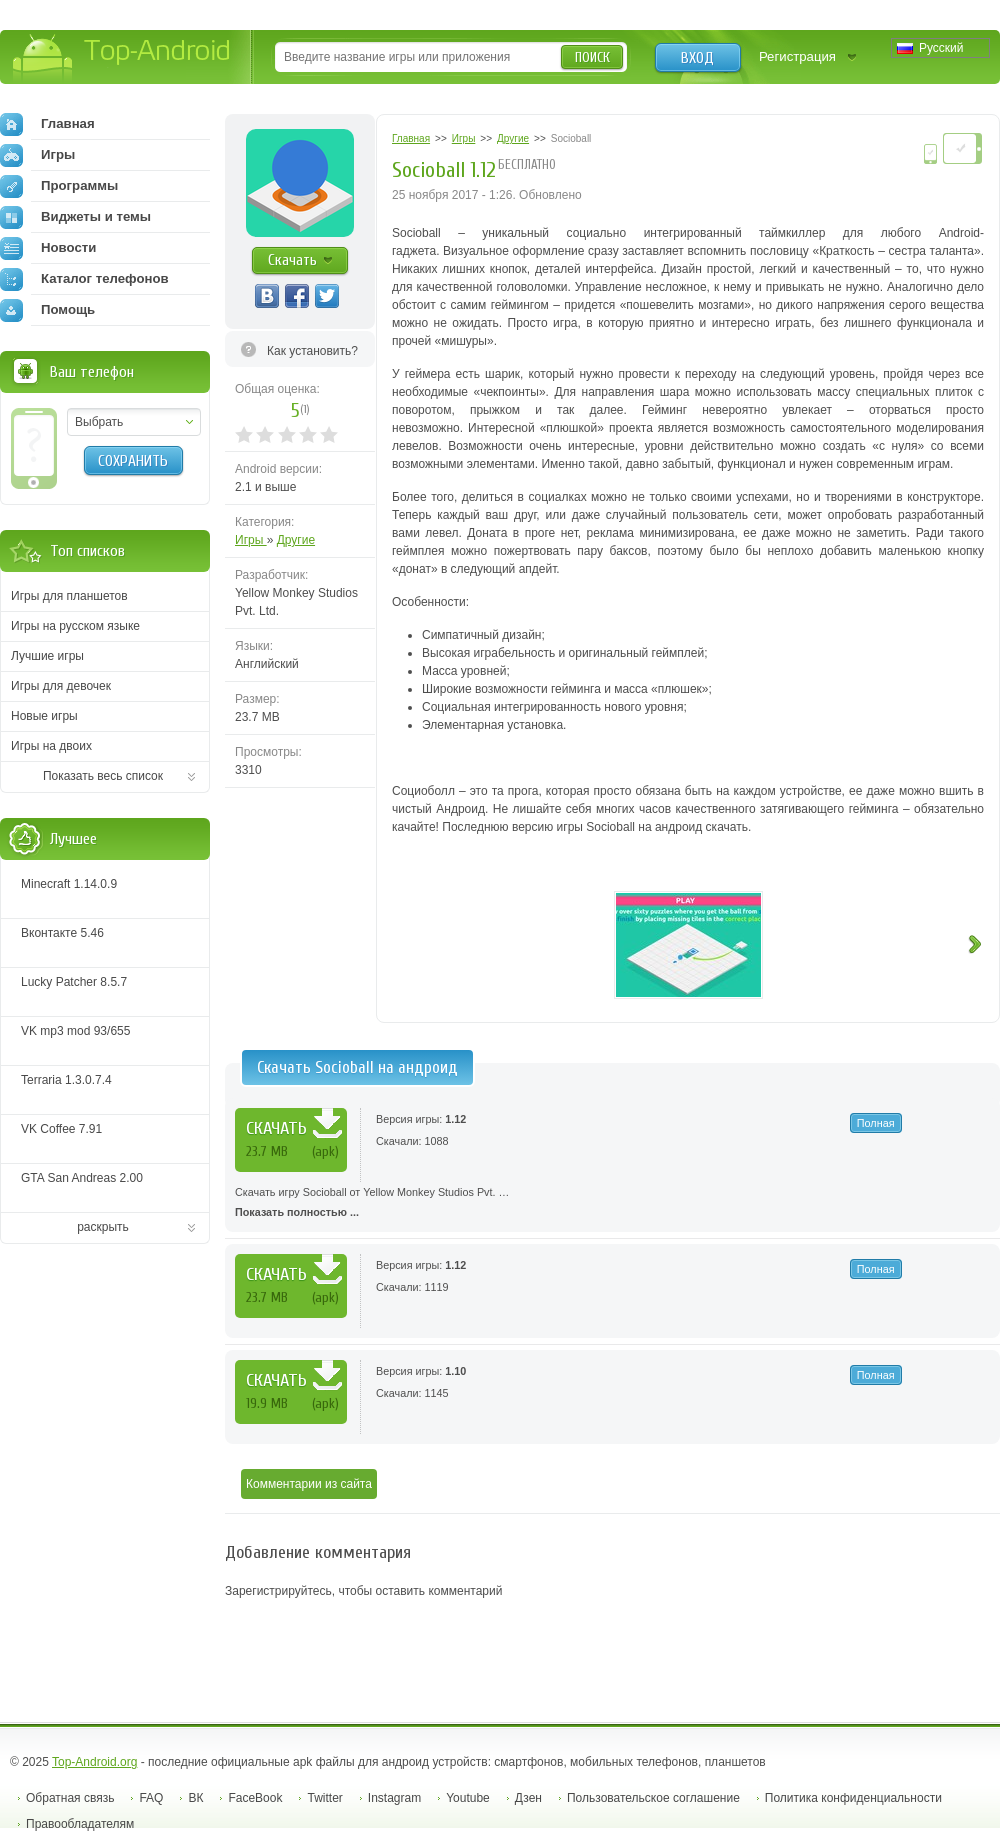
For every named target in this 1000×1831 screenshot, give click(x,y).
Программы (59, 186)
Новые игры (44, 716)
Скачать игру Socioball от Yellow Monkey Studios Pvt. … (612, 1204)
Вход (697, 58)
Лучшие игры (47, 656)
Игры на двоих (51, 746)
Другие (296, 540)
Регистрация (797, 56)
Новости (48, 248)
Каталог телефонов (84, 279)
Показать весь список (103, 776)
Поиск (592, 57)
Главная (47, 124)
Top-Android (122, 58)
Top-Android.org (94, 1762)
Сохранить (133, 461)
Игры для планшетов (69, 596)
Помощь (47, 310)
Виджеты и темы (75, 217)
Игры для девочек (61, 686)
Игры (251, 540)
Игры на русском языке (75, 626)
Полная (876, 1123)
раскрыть (103, 1227)
